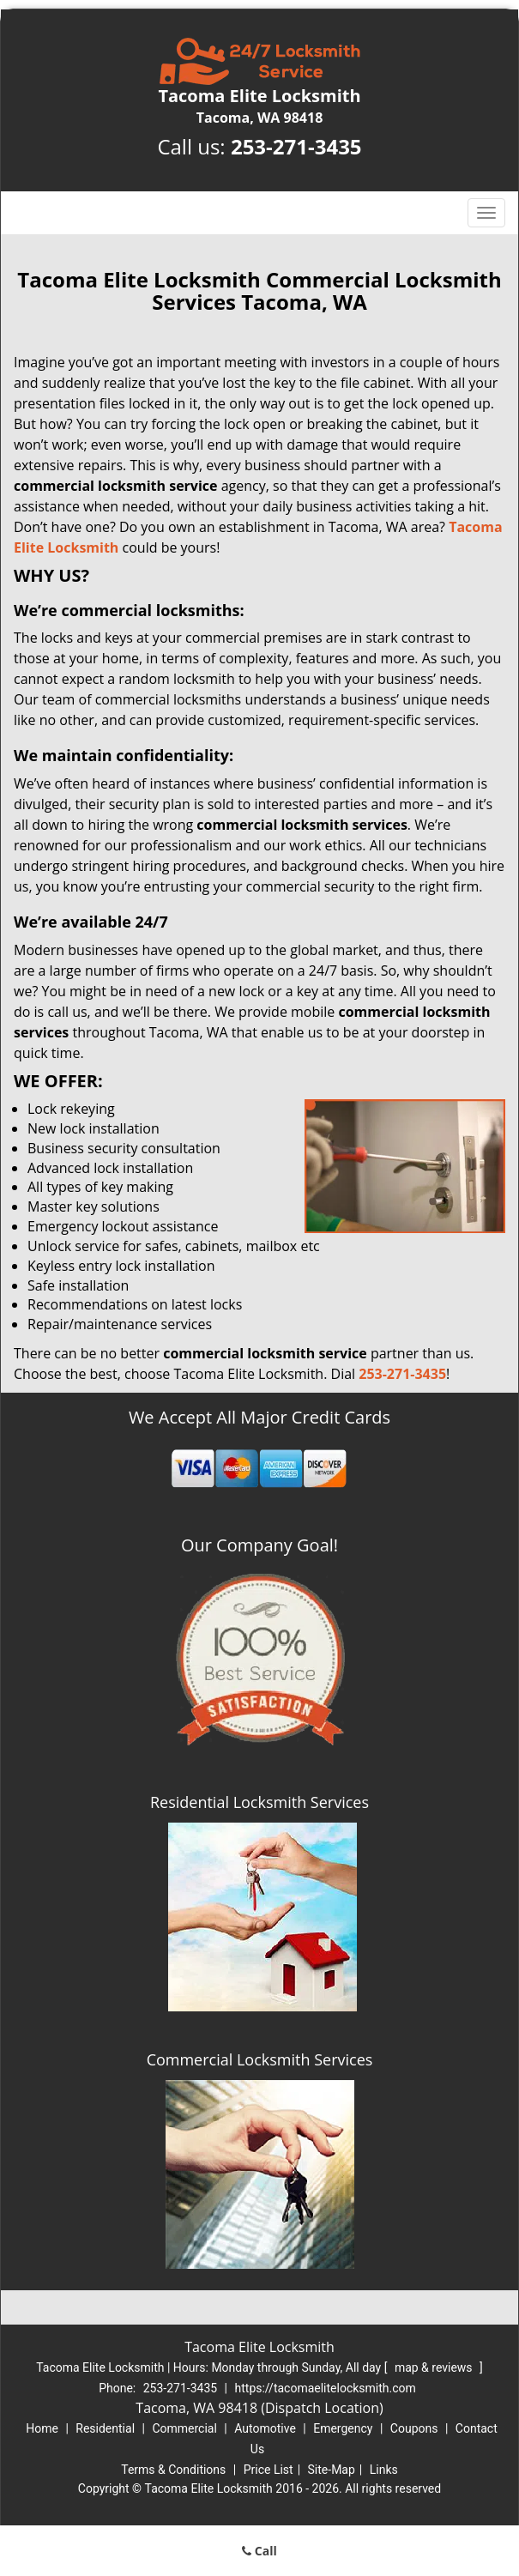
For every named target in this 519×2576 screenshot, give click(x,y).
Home (42, 2428)
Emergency (342, 2428)
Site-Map (331, 2469)
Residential (105, 2428)
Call (259, 2551)
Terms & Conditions (173, 2469)
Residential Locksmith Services (259, 1802)
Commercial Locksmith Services (260, 2059)
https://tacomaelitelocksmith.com (325, 2388)
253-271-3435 (296, 146)
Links (384, 2469)
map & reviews (435, 2367)
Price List (268, 2469)
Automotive (265, 2428)
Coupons (414, 2428)
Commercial (184, 2428)
